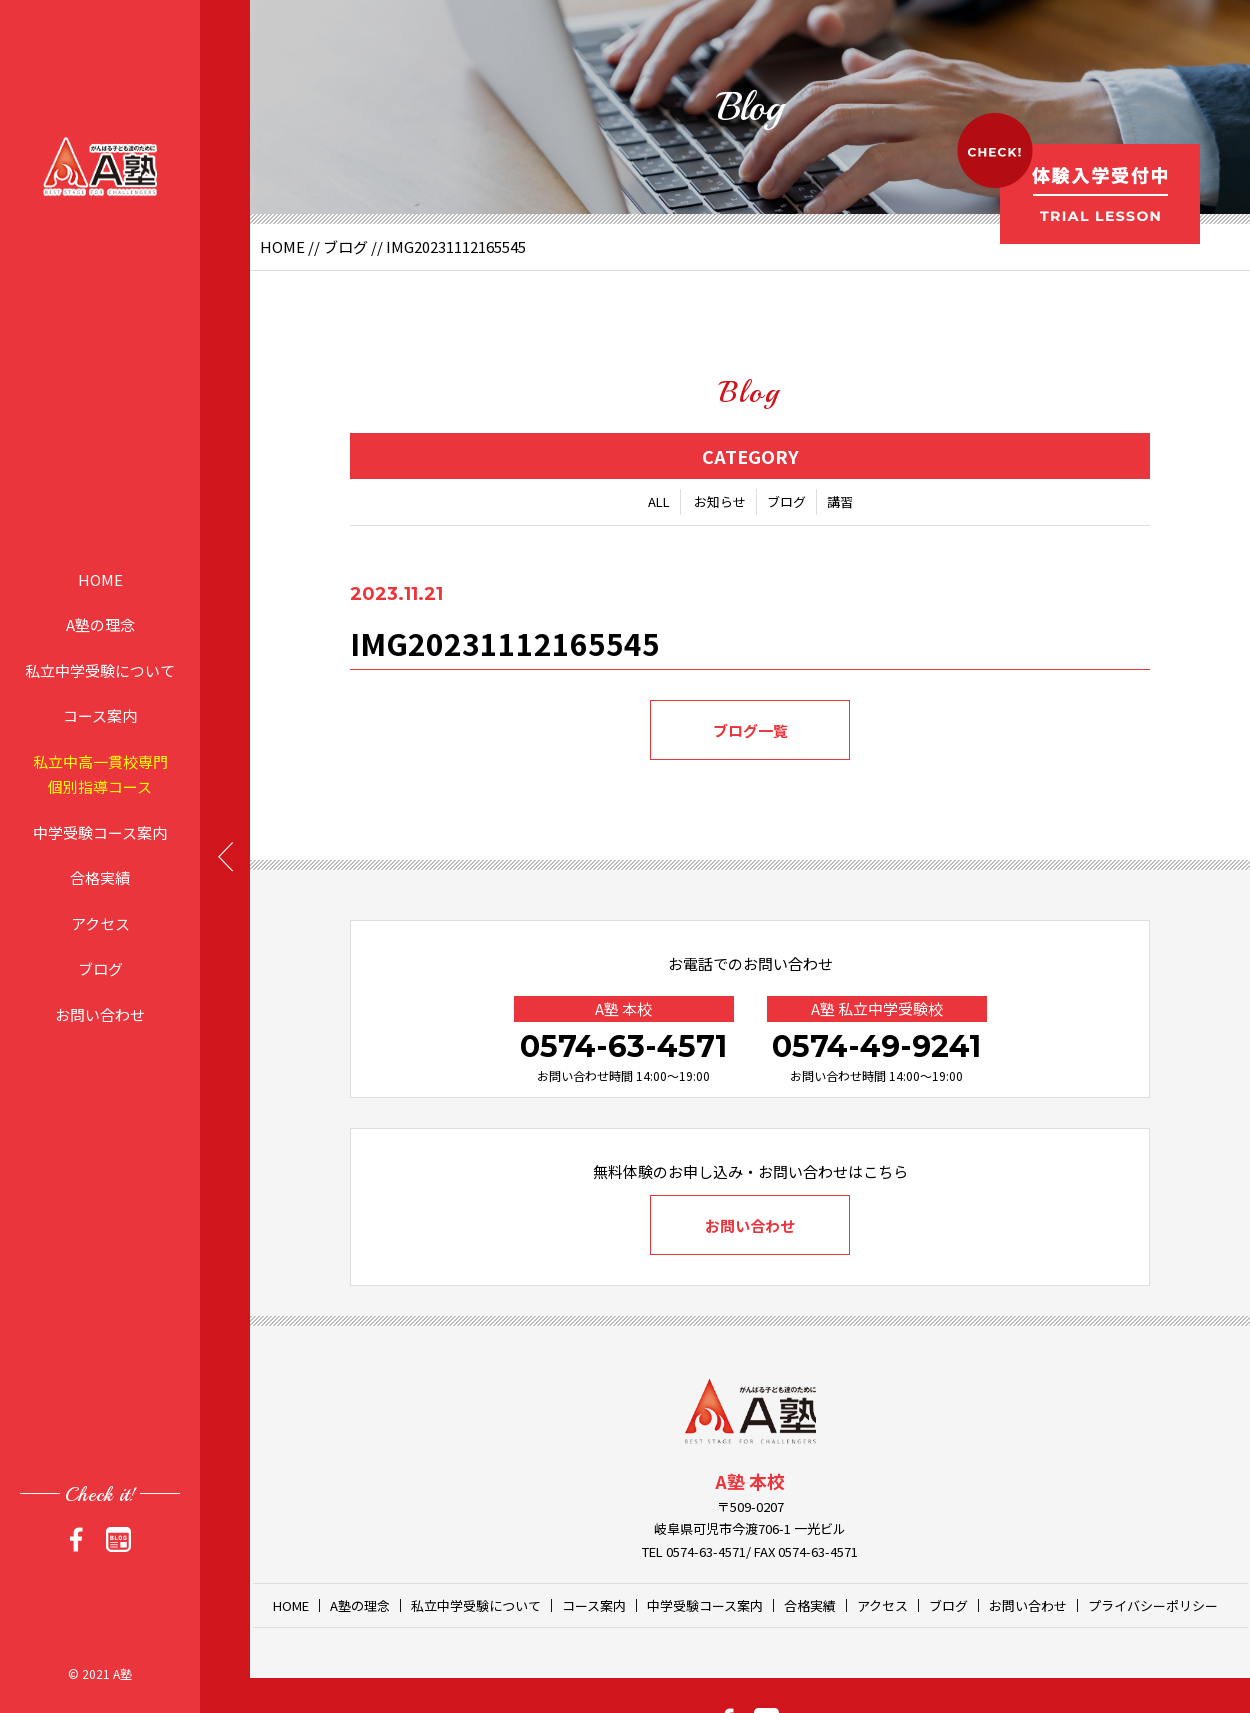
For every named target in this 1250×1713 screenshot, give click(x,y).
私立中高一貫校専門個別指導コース (100, 773)
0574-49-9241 (876, 1046)
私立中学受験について (100, 669)
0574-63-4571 (623, 1046)
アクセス (100, 922)
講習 (840, 501)
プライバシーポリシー (1153, 1605)
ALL (659, 501)
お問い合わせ (100, 1013)
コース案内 (100, 715)
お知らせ (720, 501)
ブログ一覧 (750, 730)
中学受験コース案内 (100, 831)
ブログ (100, 968)
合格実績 (100, 877)
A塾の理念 (100, 624)
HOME (100, 578)
